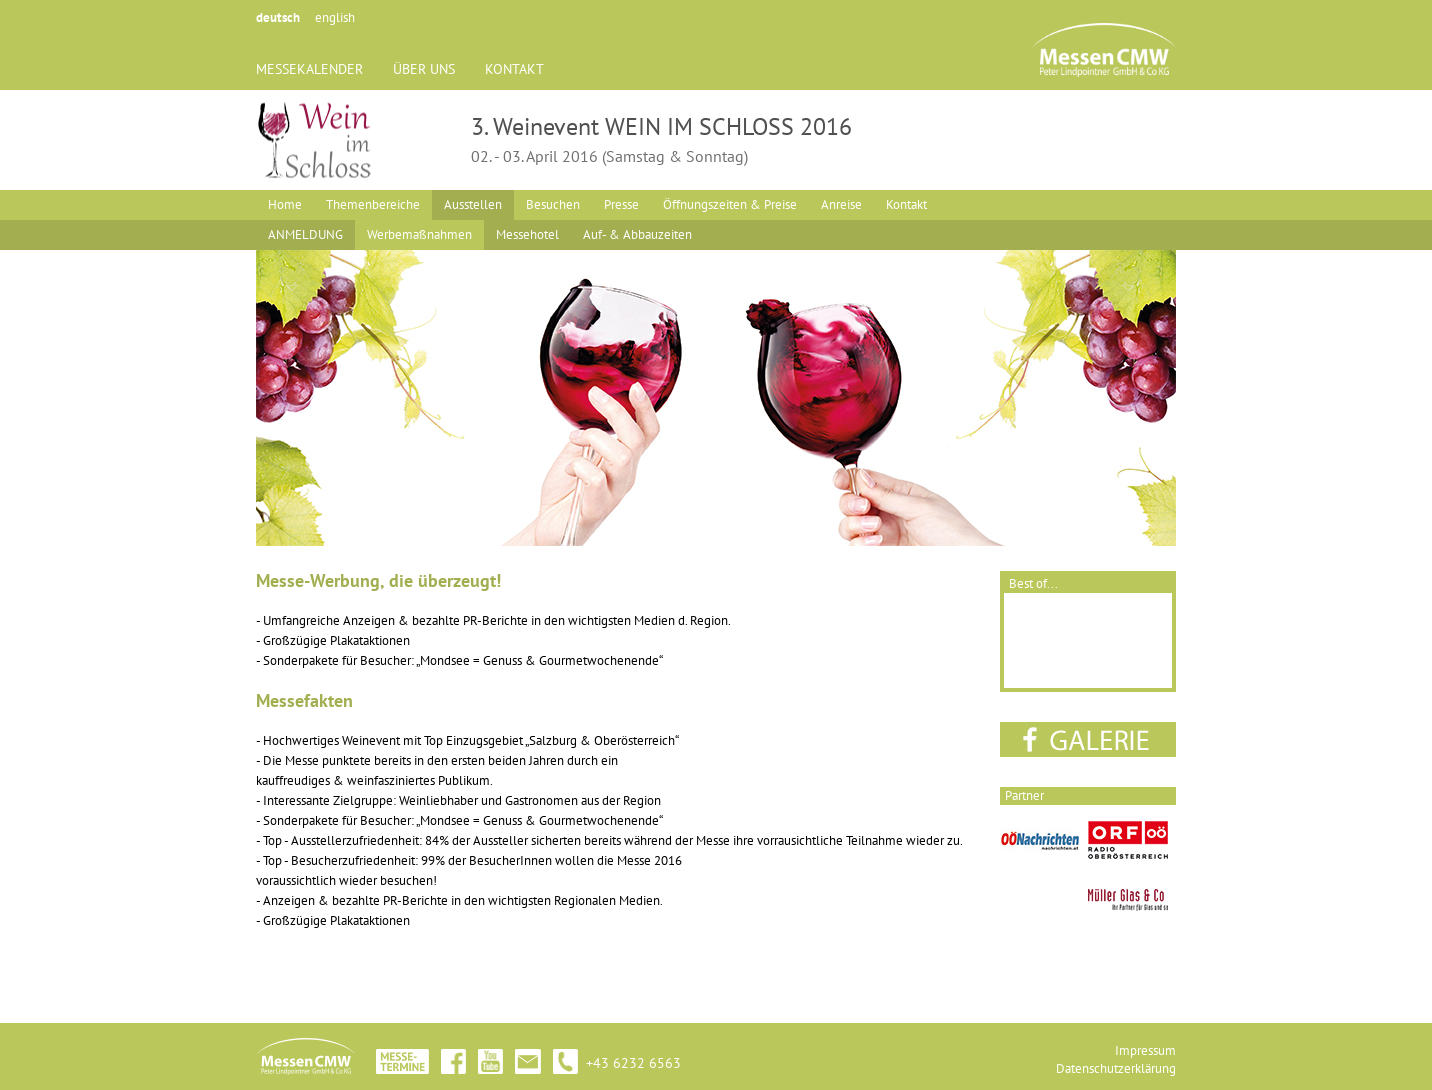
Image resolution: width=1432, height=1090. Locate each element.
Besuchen (553, 204)
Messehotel (527, 234)
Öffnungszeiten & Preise (730, 204)
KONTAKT (514, 69)
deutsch (278, 17)
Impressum (1145, 1050)
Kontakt (906, 204)
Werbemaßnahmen (419, 234)
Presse (621, 204)
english (335, 17)
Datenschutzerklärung (1116, 1068)
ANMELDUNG (305, 234)
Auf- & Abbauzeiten (637, 234)
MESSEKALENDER (309, 69)
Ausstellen (473, 204)
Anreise (841, 204)
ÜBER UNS (424, 69)
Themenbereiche (373, 204)
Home (285, 204)
